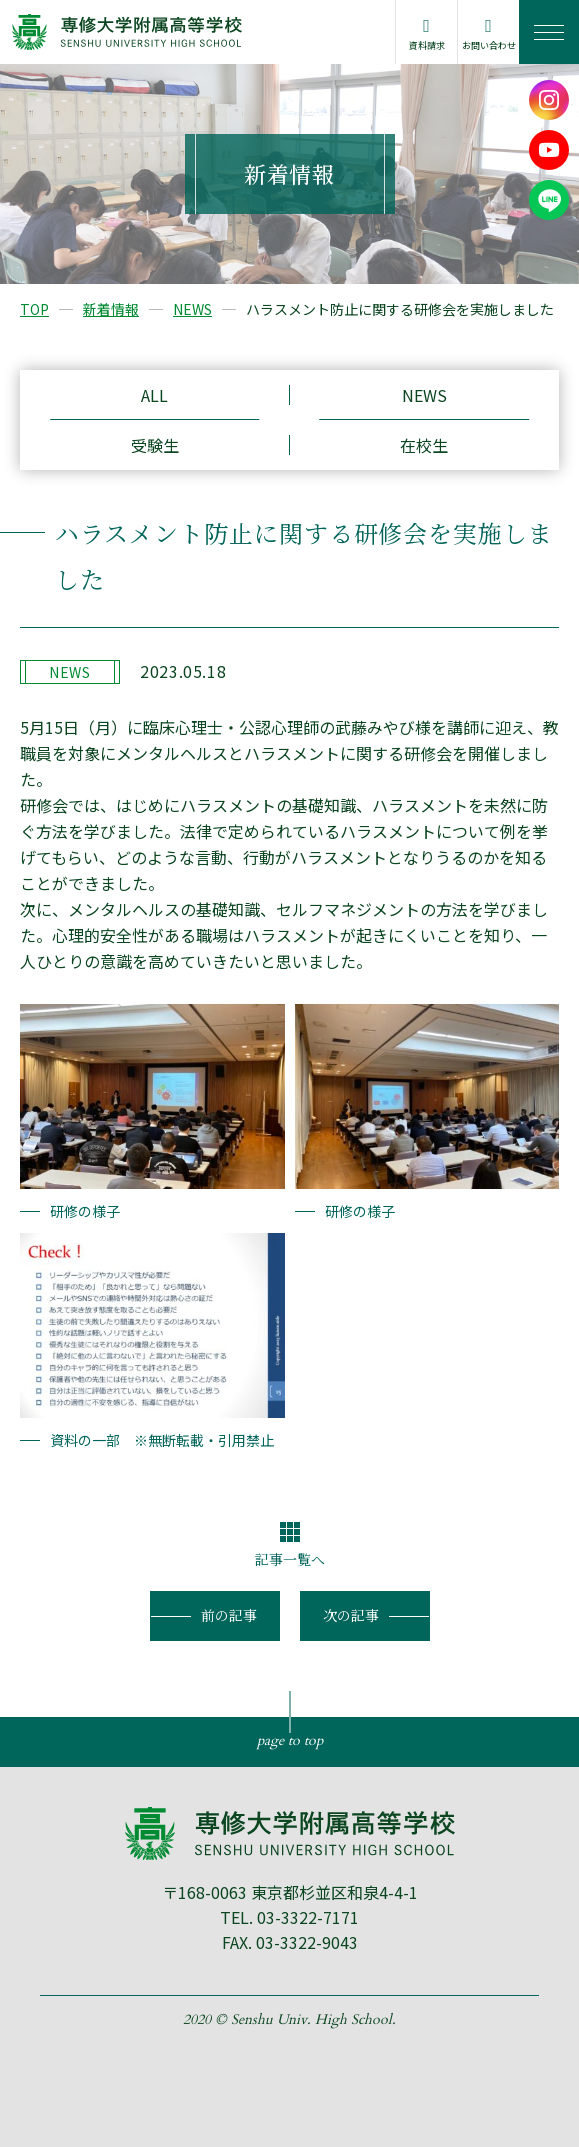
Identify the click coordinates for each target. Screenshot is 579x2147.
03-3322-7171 (308, 1917)
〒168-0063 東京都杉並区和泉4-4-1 (290, 1892)
